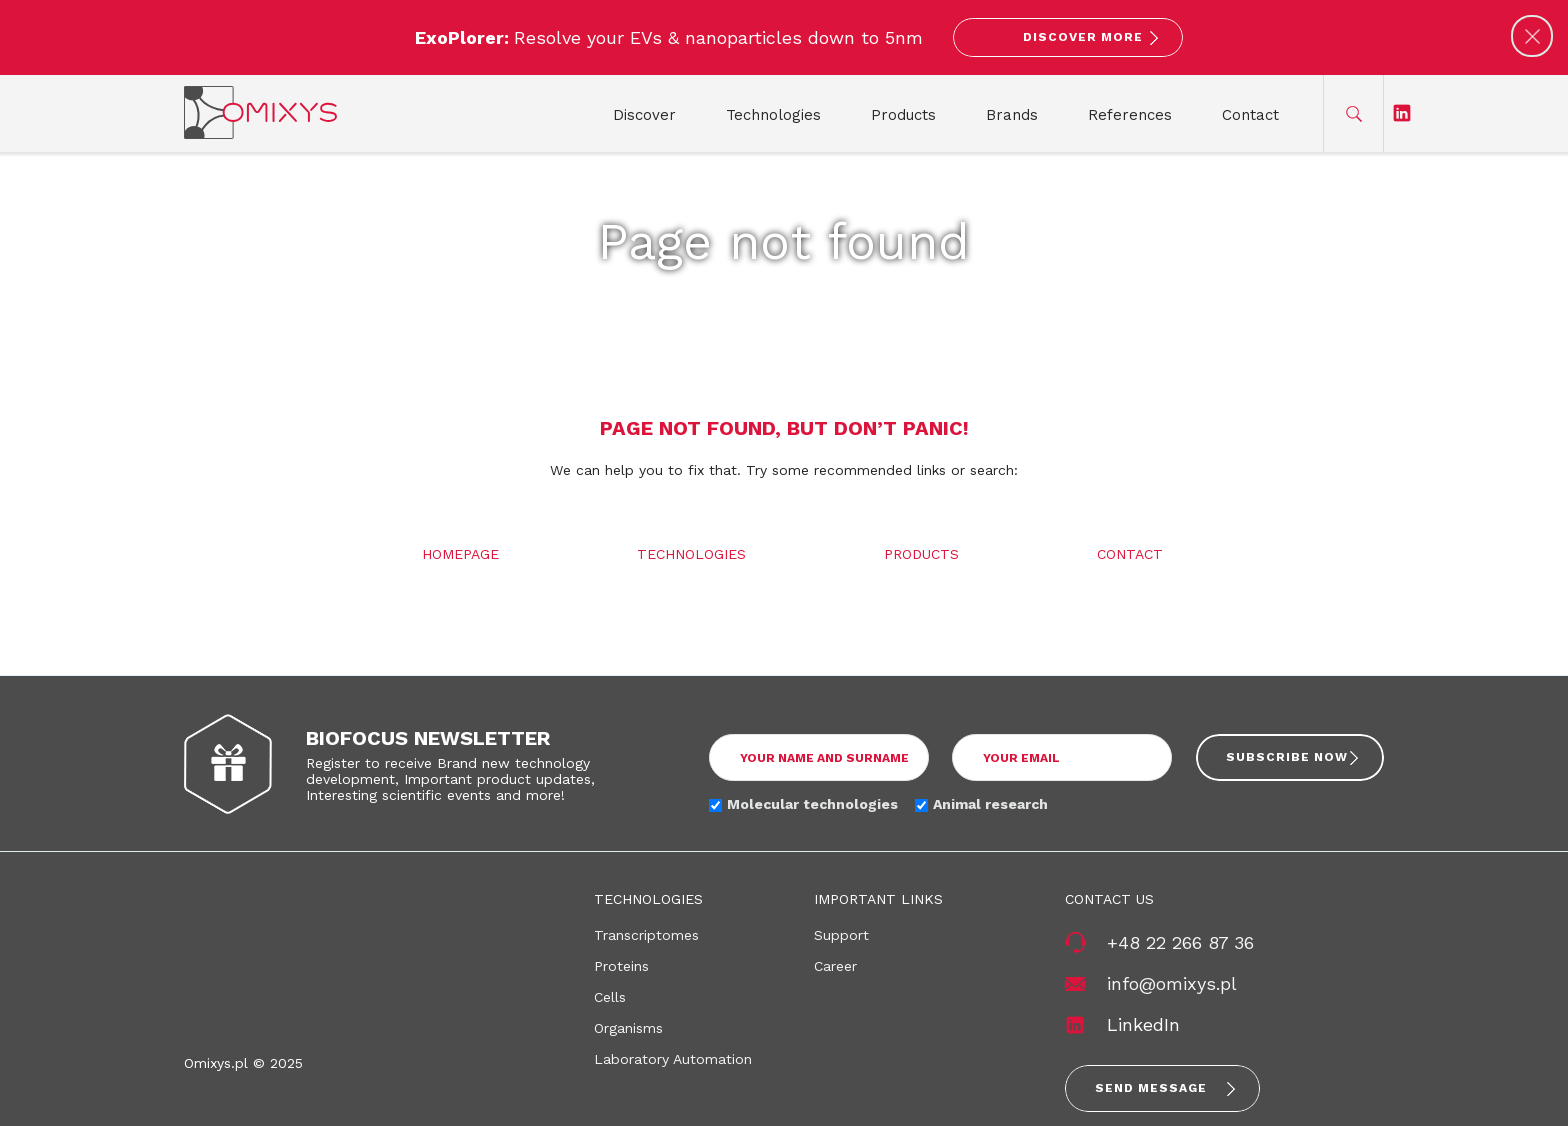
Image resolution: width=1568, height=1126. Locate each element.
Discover (644, 115)
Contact (1250, 115)
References (1130, 115)
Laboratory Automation (673, 1059)
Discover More (1083, 37)
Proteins (621, 966)
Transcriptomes (646, 935)
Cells (610, 997)
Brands (1012, 115)
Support (841, 935)
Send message (1151, 1088)
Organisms (628, 1028)
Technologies (773, 115)
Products (903, 115)
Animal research (990, 804)
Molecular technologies (812, 804)
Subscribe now (1287, 757)
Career (835, 966)
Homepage (460, 554)
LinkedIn (1143, 1024)
